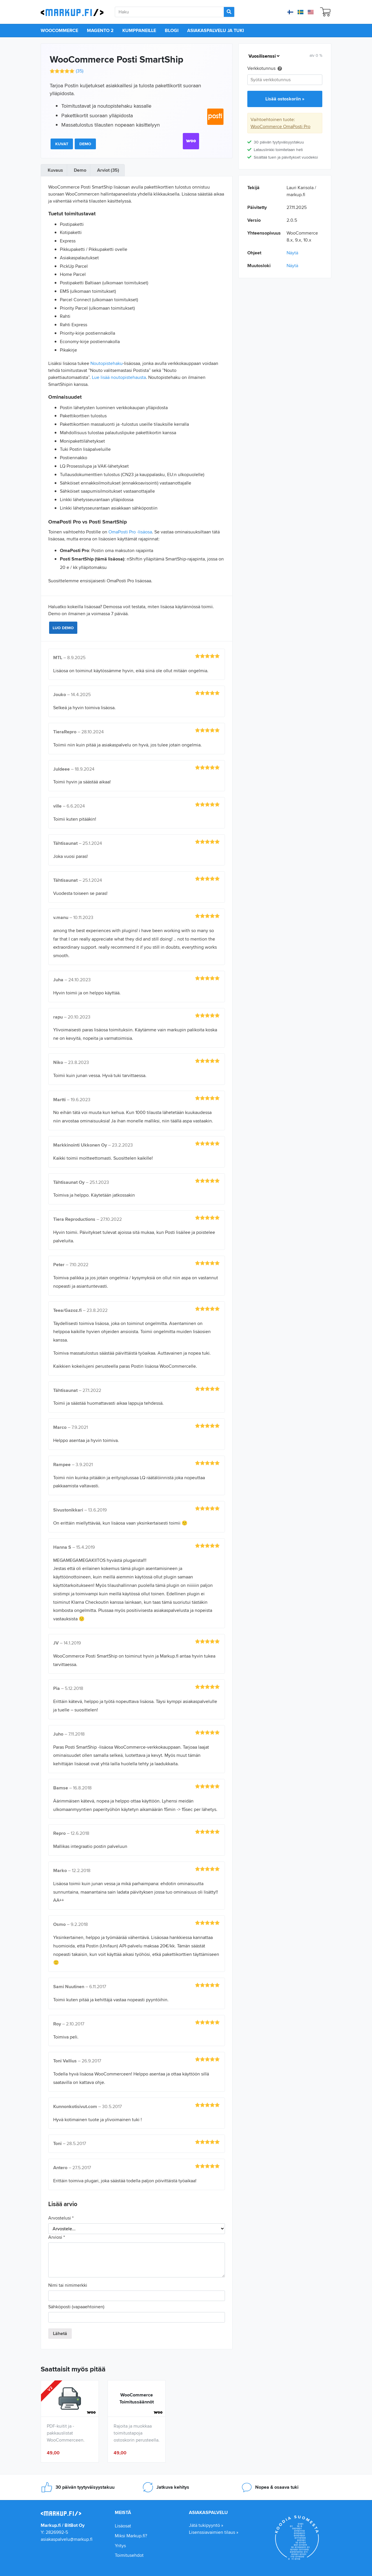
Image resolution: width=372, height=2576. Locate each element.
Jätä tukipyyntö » (206, 2525)
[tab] (55, 170)
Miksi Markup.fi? (131, 2535)
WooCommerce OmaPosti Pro (280, 126)
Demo (85, 144)
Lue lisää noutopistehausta (119, 377)
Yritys (120, 2545)
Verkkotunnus (265, 68)
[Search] (229, 12)
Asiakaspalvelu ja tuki (215, 30)
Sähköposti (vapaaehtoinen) (76, 2306)
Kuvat (61, 144)
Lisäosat (123, 2525)
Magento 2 (100, 30)
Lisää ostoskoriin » (284, 98)
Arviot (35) (108, 170)
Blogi (171, 30)
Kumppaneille (139, 30)
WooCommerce (59, 30)
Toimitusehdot (129, 2555)
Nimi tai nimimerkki (67, 2285)
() (79, 71)
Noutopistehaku (106, 363)
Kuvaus (55, 170)
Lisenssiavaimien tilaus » (213, 2532)
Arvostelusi (61, 2218)
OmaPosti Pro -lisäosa (130, 531)
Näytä (292, 252)
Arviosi (56, 2237)
